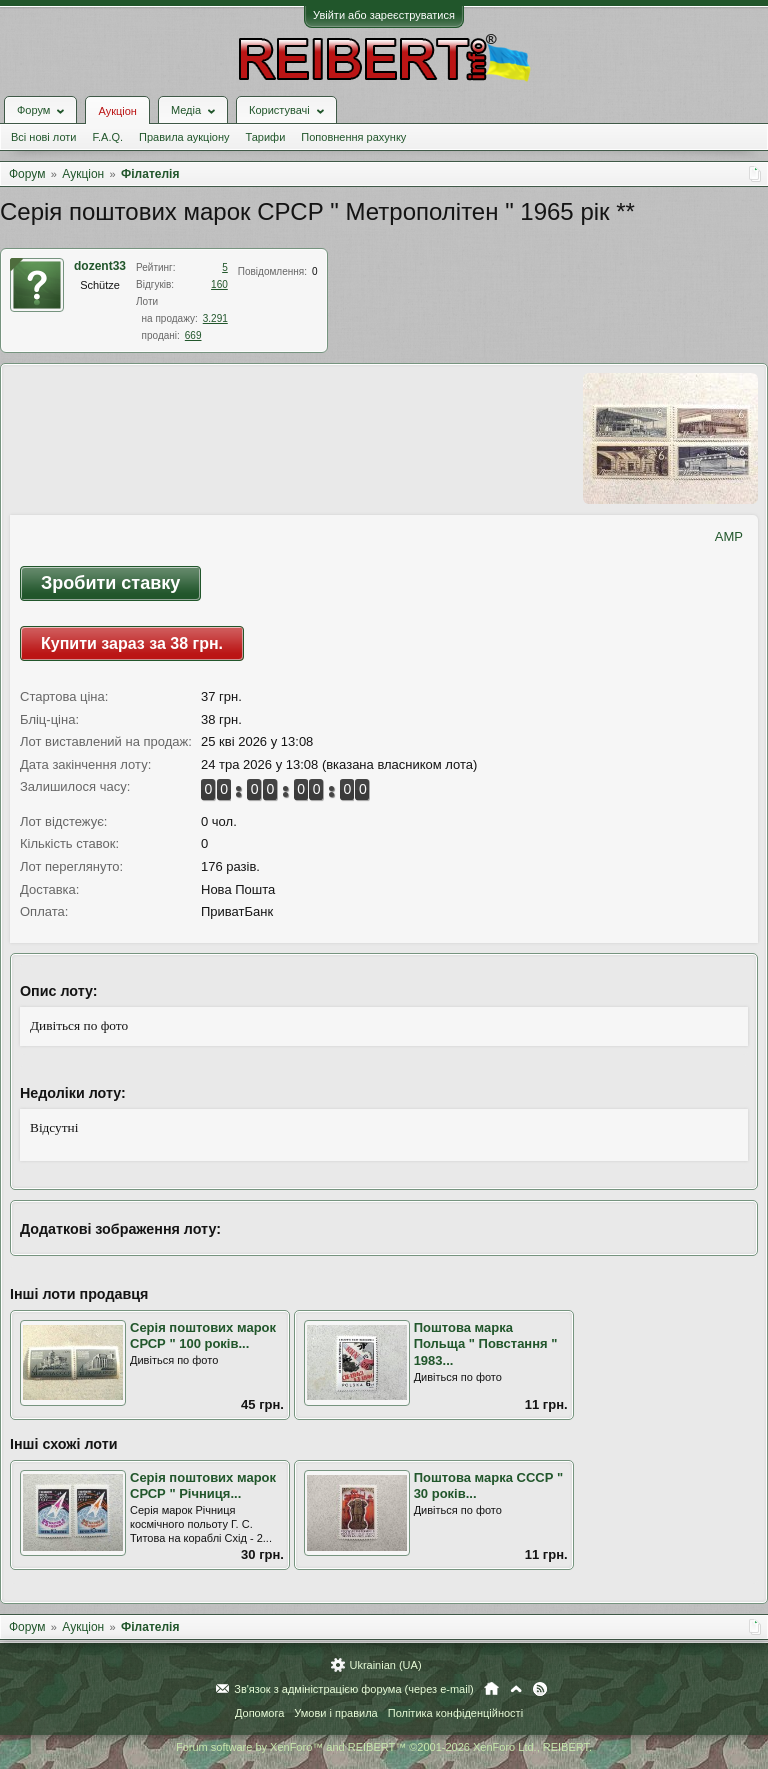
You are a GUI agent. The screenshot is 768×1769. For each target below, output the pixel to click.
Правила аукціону (184, 137)
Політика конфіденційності (455, 1713)
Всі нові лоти (43, 137)
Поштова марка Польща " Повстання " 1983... (486, 1344)
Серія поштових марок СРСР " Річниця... (203, 1486)
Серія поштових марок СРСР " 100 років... (203, 1336)
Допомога (259, 1713)
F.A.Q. (107, 137)
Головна (491, 1689)
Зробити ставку (110, 583)
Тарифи (266, 137)
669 (193, 335)
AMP (729, 536)
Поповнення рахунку (353, 137)
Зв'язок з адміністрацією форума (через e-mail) (354, 1689)
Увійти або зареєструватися (384, 15)
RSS (540, 1689)
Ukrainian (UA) (385, 1665)
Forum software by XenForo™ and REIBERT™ (384, 1747)
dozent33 (100, 266)
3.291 (215, 318)
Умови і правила (335, 1713)
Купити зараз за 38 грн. (132, 643)
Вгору (516, 1689)
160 (219, 284)
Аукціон (117, 111)
